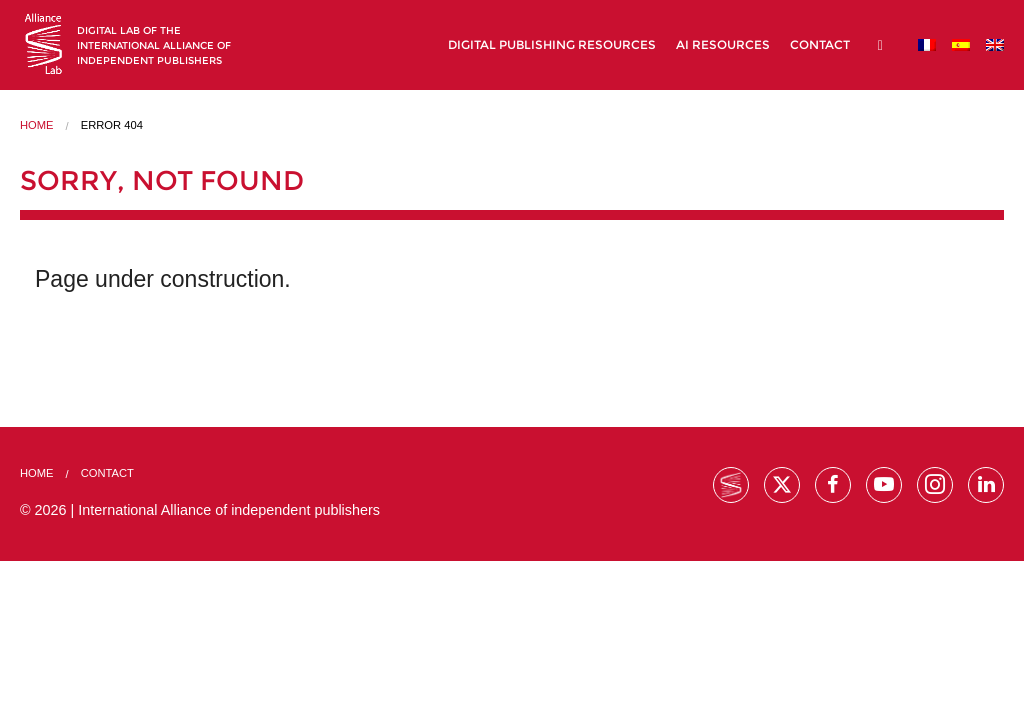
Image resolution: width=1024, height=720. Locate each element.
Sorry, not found (162, 180)
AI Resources (723, 44)
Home (37, 125)
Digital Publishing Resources (552, 44)
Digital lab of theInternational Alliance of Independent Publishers (154, 45)
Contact (820, 44)
